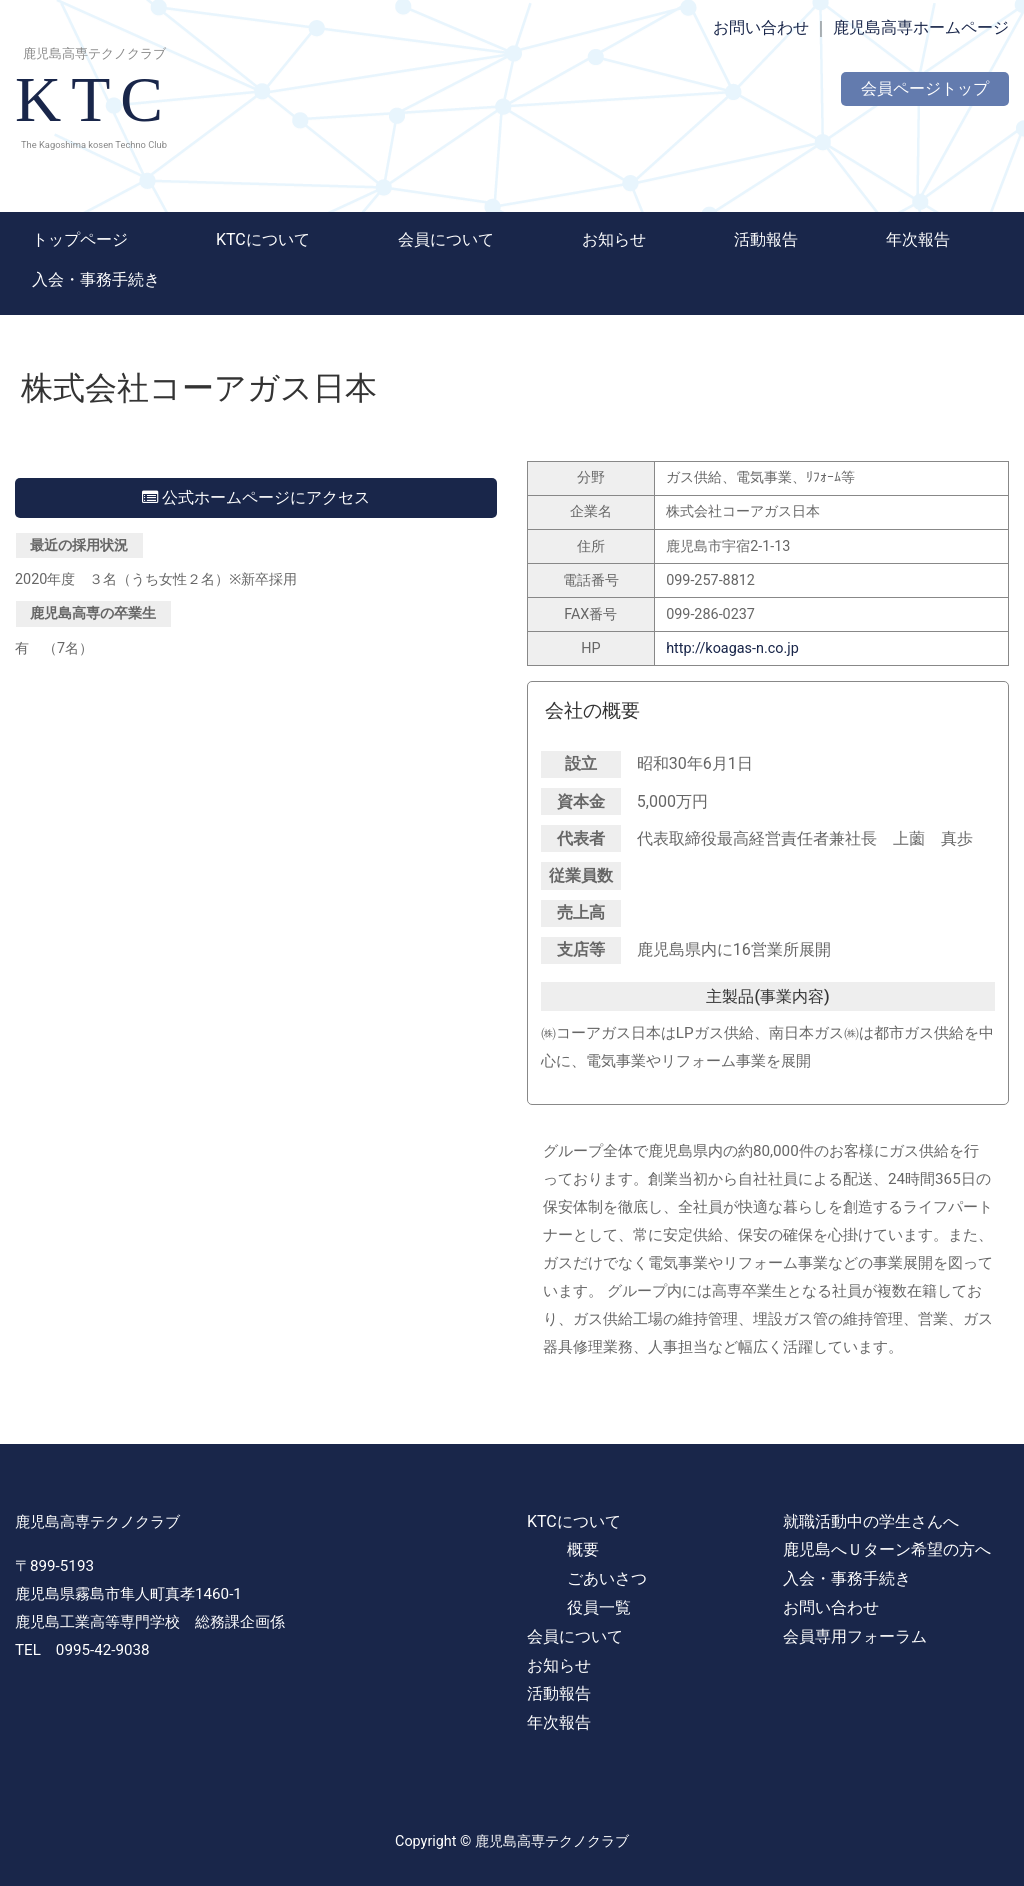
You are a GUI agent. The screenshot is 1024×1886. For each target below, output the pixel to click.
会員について (446, 239)
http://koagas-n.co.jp (732, 648)
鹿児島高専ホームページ (921, 27)
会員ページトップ (925, 88)
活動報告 (766, 239)
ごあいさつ (607, 1578)
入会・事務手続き (96, 279)
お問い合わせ (761, 27)
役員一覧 (599, 1607)
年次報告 (918, 239)
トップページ (80, 239)
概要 (583, 1549)
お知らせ (614, 239)
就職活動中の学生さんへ (871, 1521)
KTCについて (263, 239)
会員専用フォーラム (855, 1636)
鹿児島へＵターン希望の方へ (887, 1549)
